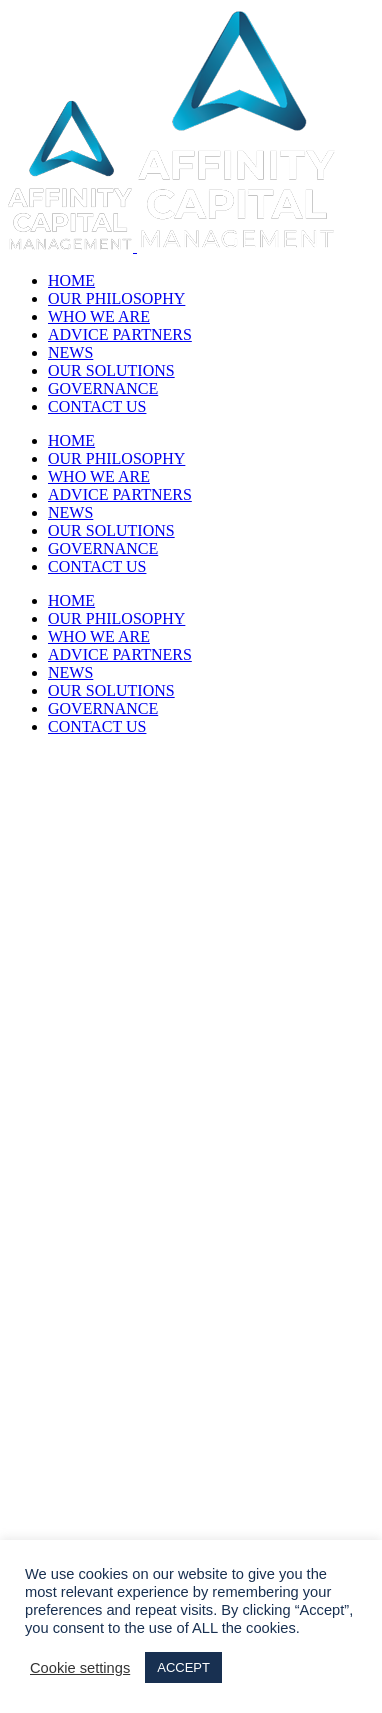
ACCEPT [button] (183, 1667)
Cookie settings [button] (80, 1668)
